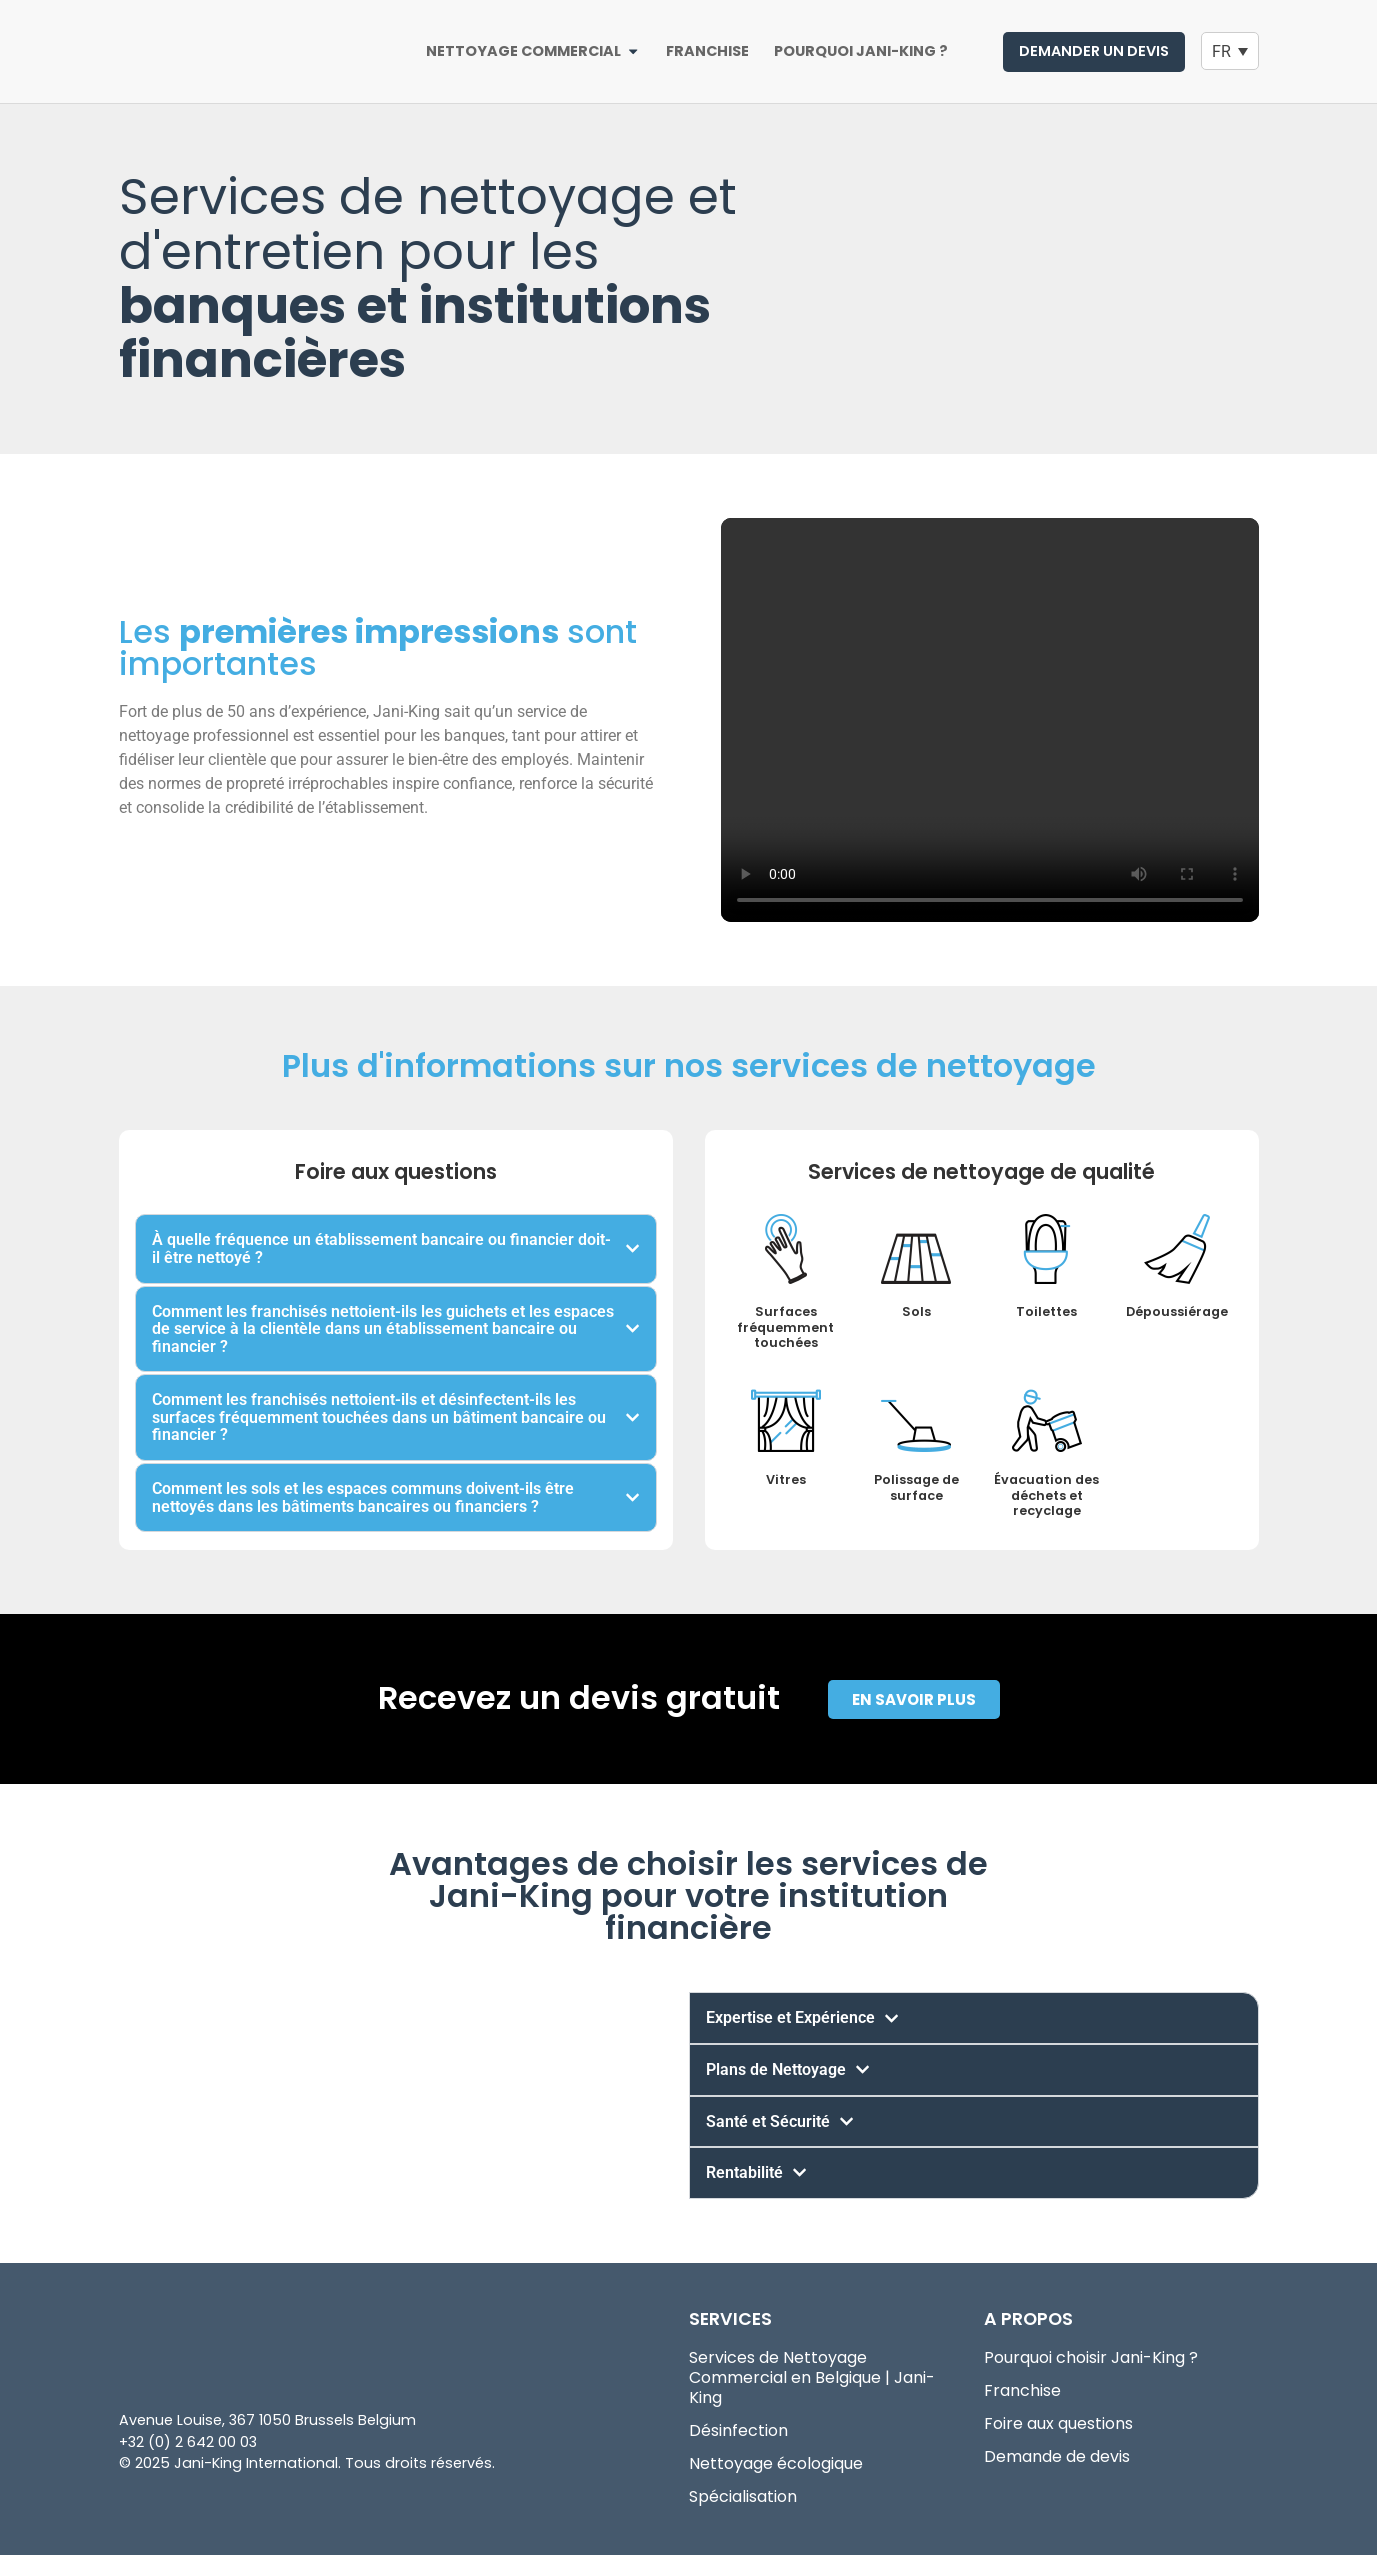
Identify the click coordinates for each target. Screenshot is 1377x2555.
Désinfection (738, 2431)
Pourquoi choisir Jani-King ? (1091, 2358)
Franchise (1022, 2391)
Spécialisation (743, 2497)
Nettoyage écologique (776, 2464)
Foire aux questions (1058, 2424)
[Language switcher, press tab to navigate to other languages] (1230, 51)
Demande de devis (1057, 2457)
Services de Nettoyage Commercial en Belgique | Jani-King (812, 2378)
